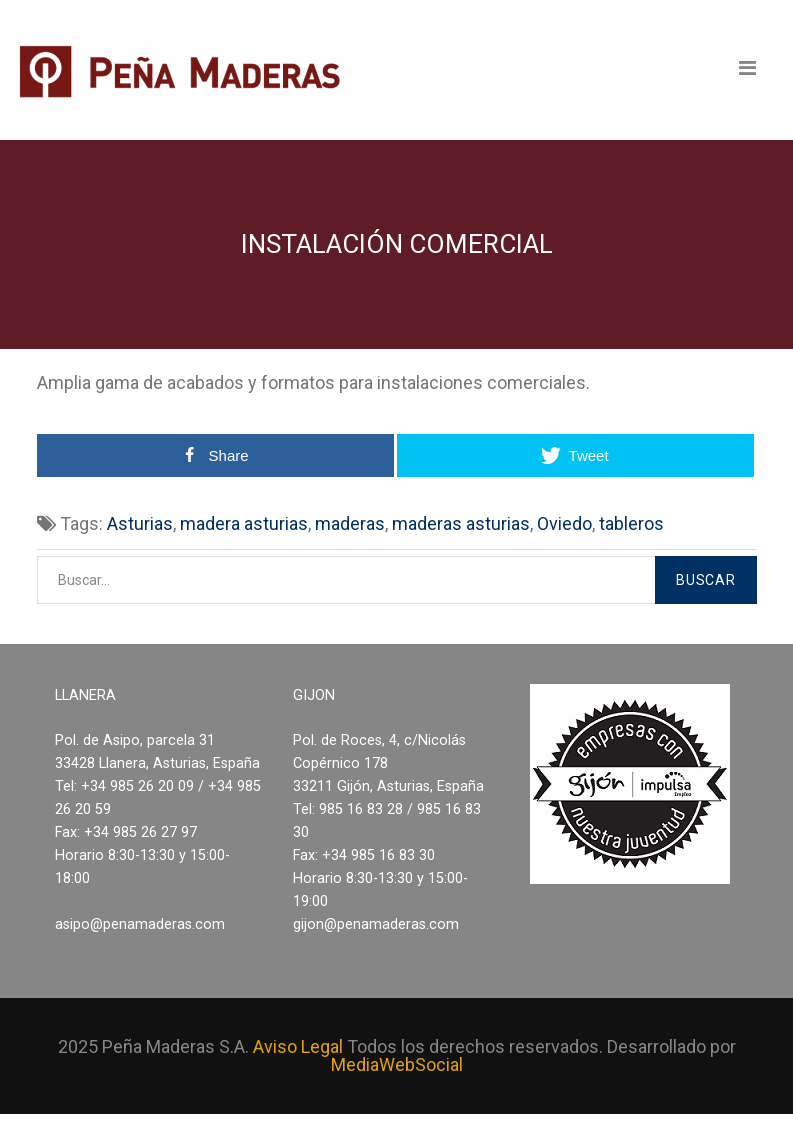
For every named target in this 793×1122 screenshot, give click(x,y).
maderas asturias (461, 523)
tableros (631, 523)
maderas (350, 523)
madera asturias (244, 523)
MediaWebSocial (397, 1064)
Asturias (140, 523)
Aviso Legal (298, 1046)
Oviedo (564, 523)
